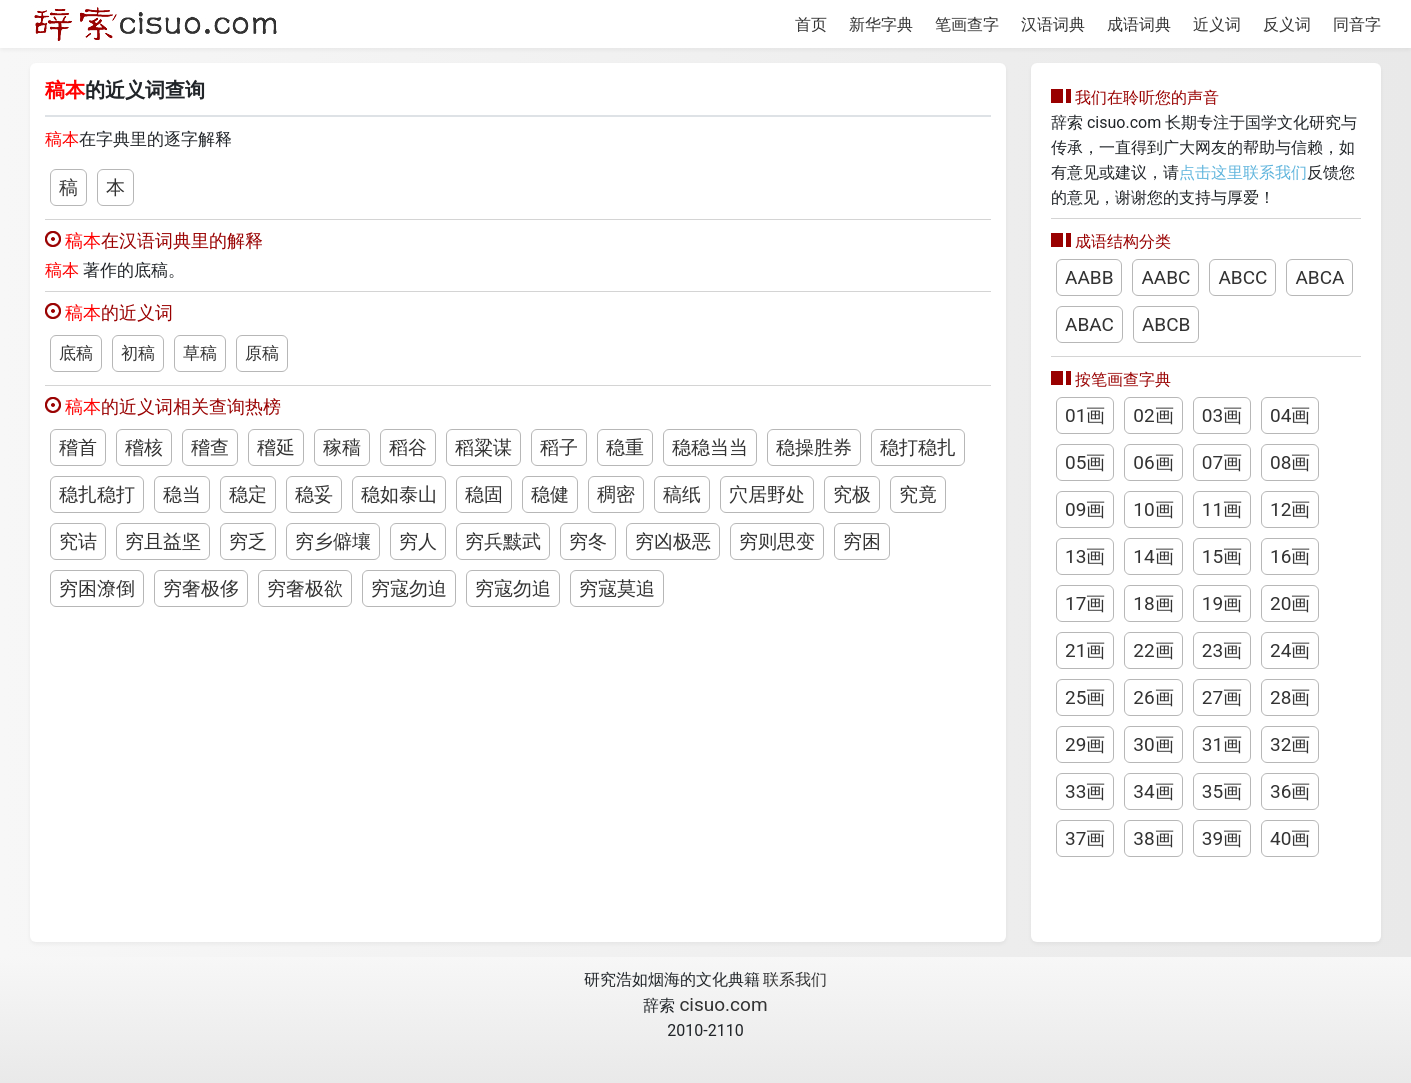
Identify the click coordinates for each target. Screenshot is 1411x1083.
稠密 (616, 494)
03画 (1222, 415)
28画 (1290, 697)
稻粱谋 (483, 447)
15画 (1222, 556)
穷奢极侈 (201, 588)
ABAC (1089, 324)
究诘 (78, 541)
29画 (1085, 744)
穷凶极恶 (673, 541)
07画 (1222, 462)
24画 (1290, 650)
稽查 (210, 447)
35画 (1222, 791)
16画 (1290, 556)
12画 (1290, 509)
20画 (1290, 603)
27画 (1222, 697)
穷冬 (588, 541)
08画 (1290, 462)
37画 (1085, 838)
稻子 (559, 447)
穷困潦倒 (97, 588)
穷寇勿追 (513, 588)
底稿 (76, 353)
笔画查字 (967, 24)
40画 (1290, 838)
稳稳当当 (710, 447)
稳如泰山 (399, 494)
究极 (852, 494)
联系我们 (795, 979)
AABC (1165, 277)
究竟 (918, 494)
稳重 (625, 447)
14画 (1153, 556)
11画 (1222, 509)
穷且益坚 (163, 541)
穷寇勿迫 (409, 588)
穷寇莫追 (617, 588)
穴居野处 (767, 494)
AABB (1089, 277)
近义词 (1217, 24)
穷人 (418, 541)
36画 (1290, 791)
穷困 (862, 541)
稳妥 (314, 494)
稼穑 (342, 447)
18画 (1153, 603)
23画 (1222, 650)
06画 (1153, 462)
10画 (1153, 509)
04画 (1290, 415)
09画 (1085, 509)
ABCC (1242, 277)
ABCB (1166, 324)
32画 (1290, 744)
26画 (1153, 697)
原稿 (262, 353)
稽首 (78, 447)
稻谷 (408, 447)
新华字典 (881, 24)
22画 (1153, 650)
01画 (1085, 415)
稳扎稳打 (97, 494)
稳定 (248, 494)
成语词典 (1139, 24)
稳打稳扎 (918, 447)
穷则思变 (777, 541)
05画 (1085, 462)
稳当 (182, 494)
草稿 (200, 353)
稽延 (276, 447)
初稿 (138, 353)
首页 (811, 24)
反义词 (1287, 24)
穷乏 (248, 541)
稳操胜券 (814, 447)
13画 (1085, 556)
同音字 (1357, 24)
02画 (1153, 415)
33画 (1085, 791)
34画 (1153, 791)
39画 (1222, 838)
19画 (1222, 603)
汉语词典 (1053, 24)
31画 (1222, 744)
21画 (1085, 650)
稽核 (144, 447)
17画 (1085, 603)
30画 (1153, 744)
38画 (1153, 838)
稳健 (550, 494)
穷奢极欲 (305, 588)
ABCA (1319, 277)
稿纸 (682, 494)
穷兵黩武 (503, 541)
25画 (1085, 697)
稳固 (484, 494)
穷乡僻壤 (333, 541)
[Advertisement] (518, 762)
